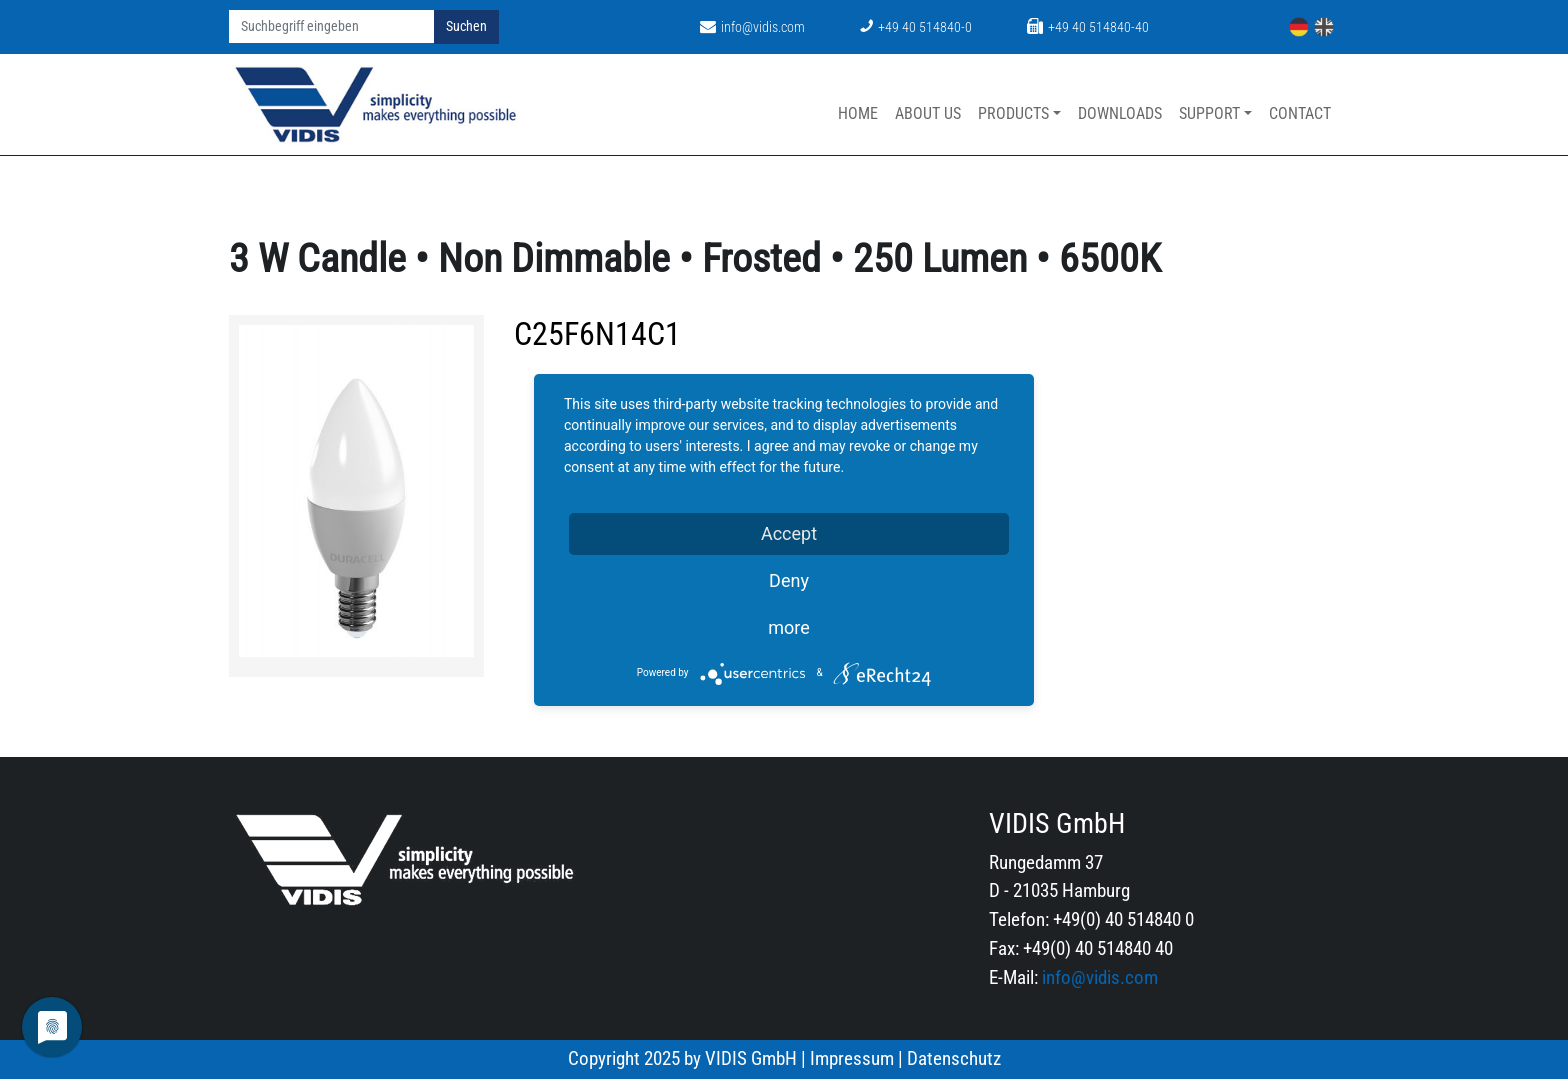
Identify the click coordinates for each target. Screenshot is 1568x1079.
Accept (789, 533)
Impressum (852, 1058)
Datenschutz (954, 1058)
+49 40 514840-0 (916, 27)
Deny (789, 580)
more (789, 627)
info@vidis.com (752, 27)
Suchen (466, 26)
